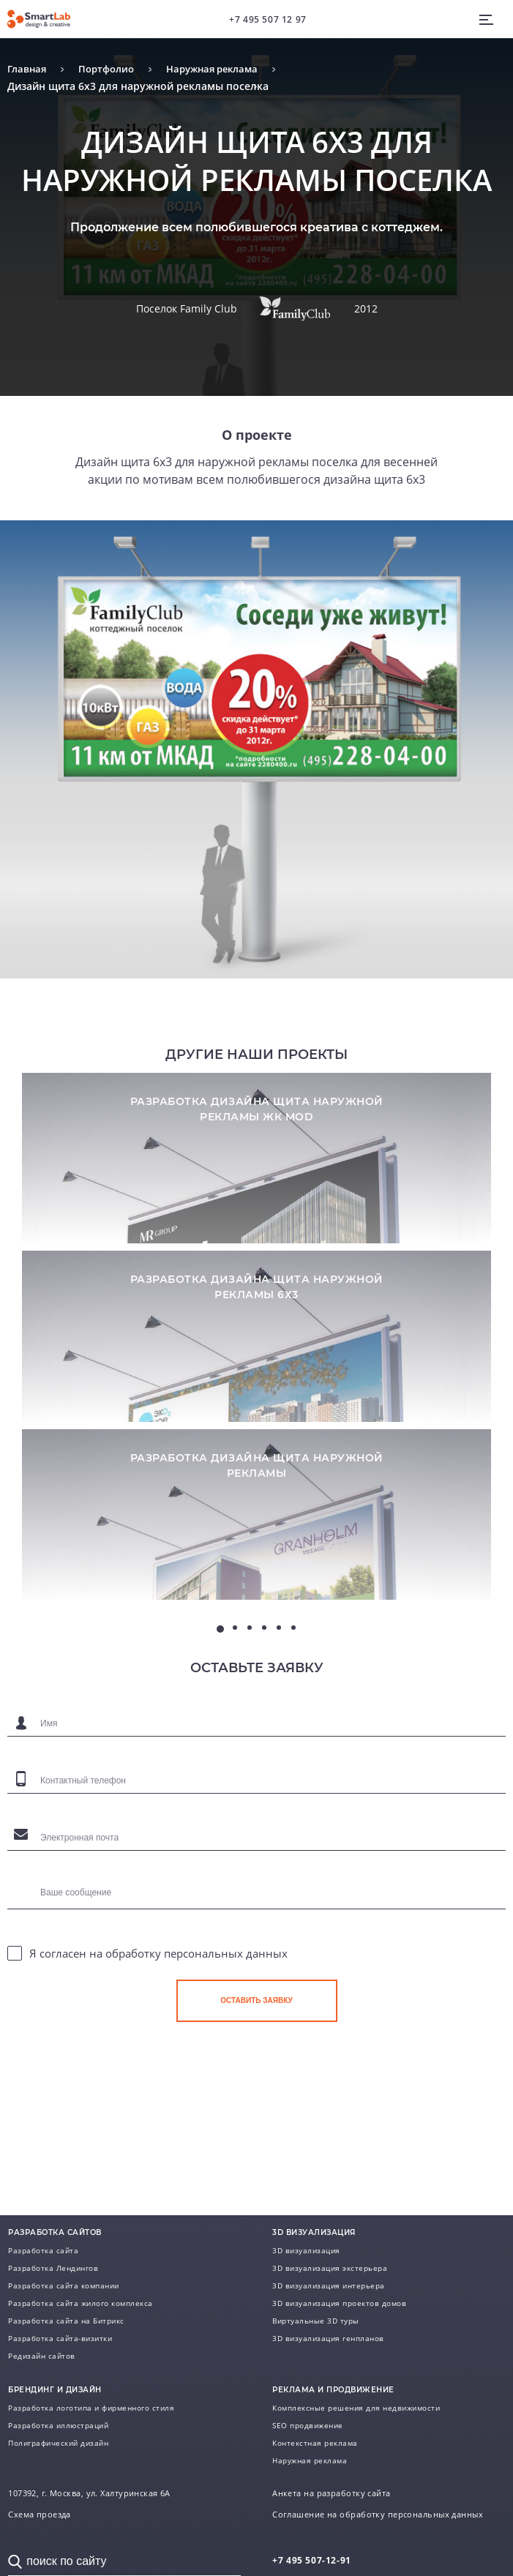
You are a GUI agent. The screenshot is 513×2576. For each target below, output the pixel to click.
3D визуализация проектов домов (339, 2303)
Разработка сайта (43, 2250)
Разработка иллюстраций (58, 2425)
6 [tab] (293, 1686)
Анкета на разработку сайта (331, 2493)
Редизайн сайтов (41, 2356)
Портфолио (111, 68)
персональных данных (226, 2011)
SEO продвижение (307, 2425)
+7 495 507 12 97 (268, 19)
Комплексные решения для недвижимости (356, 2408)
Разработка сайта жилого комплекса (80, 2303)
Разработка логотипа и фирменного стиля (91, 2408)
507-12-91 (311, 2560)
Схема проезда (39, 2514)
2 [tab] (235, 1686)
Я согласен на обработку (158, 2011)
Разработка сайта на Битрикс (66, 2320)
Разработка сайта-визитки (60, 2338)
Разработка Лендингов (53, 2268)
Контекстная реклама (315, 2443)
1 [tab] (220, 1687)
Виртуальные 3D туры (315, 2320)
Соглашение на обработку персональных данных (377, 2514)
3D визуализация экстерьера (329, 2268)
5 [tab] (279, 1686)
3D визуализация (306, 2250)
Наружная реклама (223, 68)
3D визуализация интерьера (328, 2285)
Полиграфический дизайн (58, 2443)
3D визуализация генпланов (328, 2338)
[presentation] (287, 2123)
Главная (28, 68)
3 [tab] (249, 1686)
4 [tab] (264, 1686)
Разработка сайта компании (63, 2285)
